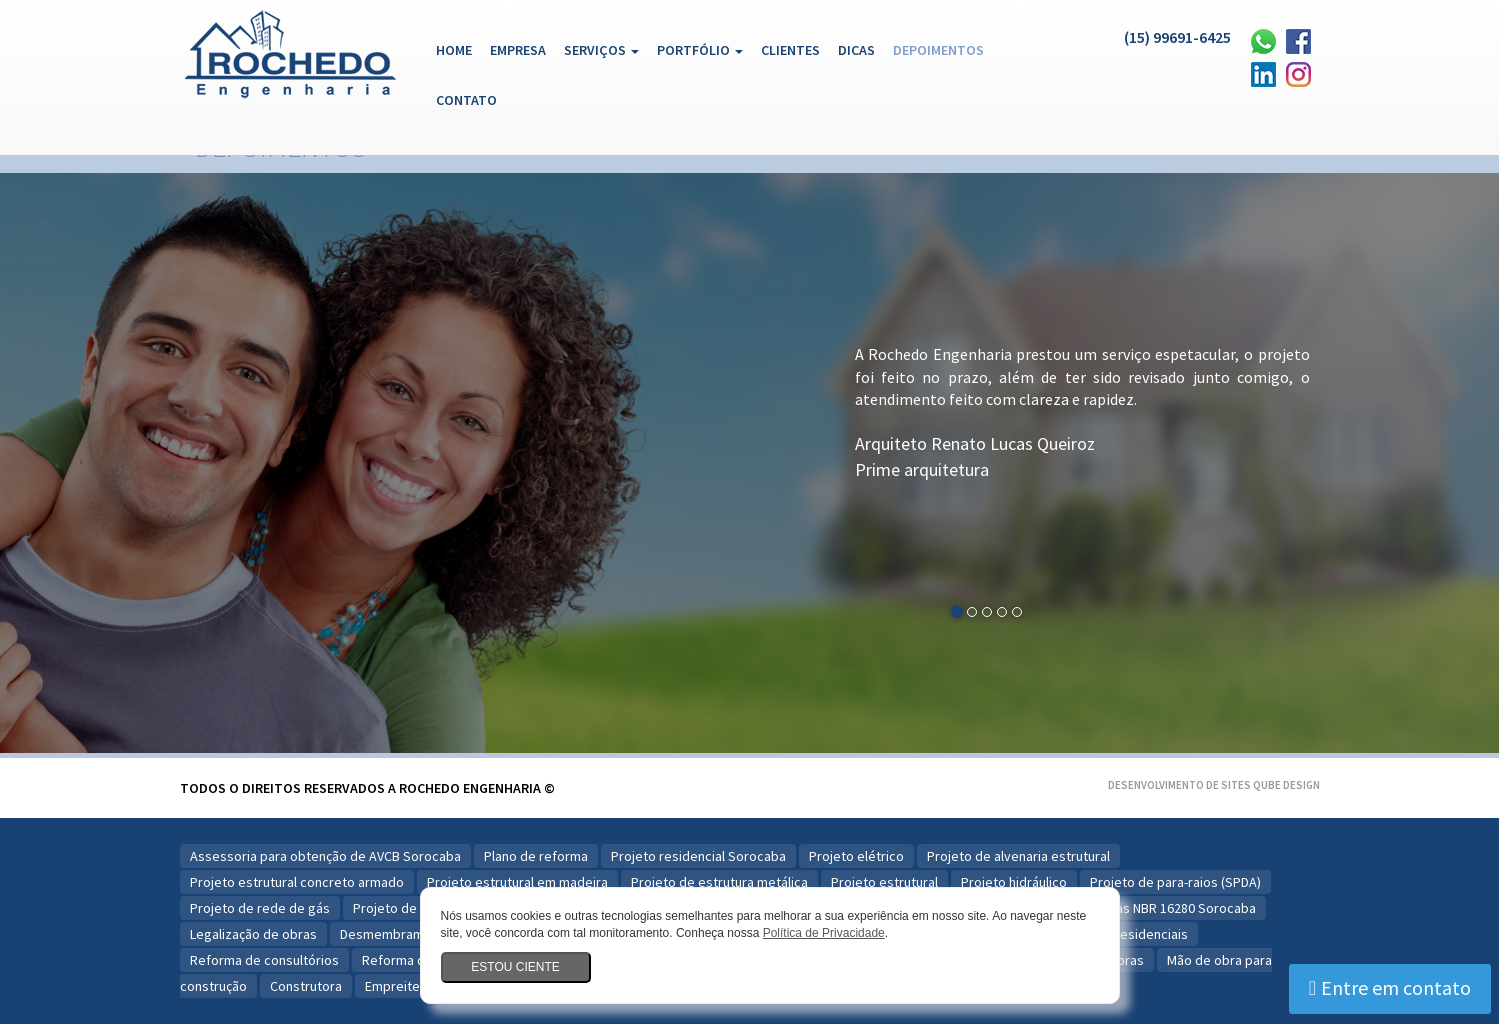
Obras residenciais (1131, 934)
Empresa (518, 50)
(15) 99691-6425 (1177, 37)
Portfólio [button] (700, 50)
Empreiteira (400, 986)
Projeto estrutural (884, 882)
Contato (466, 100)
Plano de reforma (536, 856)
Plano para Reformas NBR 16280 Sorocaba (1130, 908)
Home (458, 49)
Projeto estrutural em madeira (517, 882)
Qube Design (1286, 785)
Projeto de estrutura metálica (719, 882)
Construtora (306, 986)
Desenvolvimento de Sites (1179, 785)
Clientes (790, 50)
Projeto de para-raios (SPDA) (1175, 882)
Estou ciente (515, 967)
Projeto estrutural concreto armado (297, 882)
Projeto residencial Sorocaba (698, 856)
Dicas (856, 50)
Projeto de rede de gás (260, 908)
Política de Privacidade (824, 933)
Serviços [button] (601, 50)
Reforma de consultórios (264, 960)
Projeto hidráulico (1014, 882)
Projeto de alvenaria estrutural (1018, 856)
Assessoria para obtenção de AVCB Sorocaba (325, 856)
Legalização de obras (253, 934)
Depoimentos (938, 50)
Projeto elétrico (856, 856)
